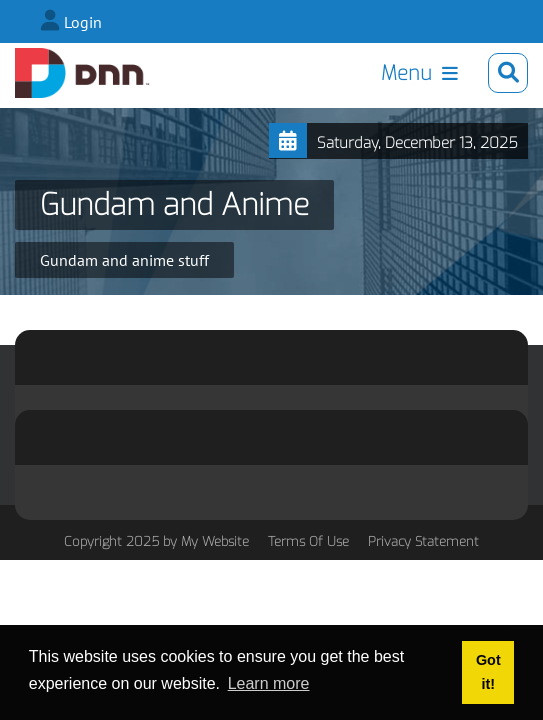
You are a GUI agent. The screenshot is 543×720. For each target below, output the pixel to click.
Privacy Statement (423, 541)
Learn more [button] (269, 683)
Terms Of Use (308, 541)
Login (83, 22)
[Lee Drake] (82, 73)
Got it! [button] (488, 672)
